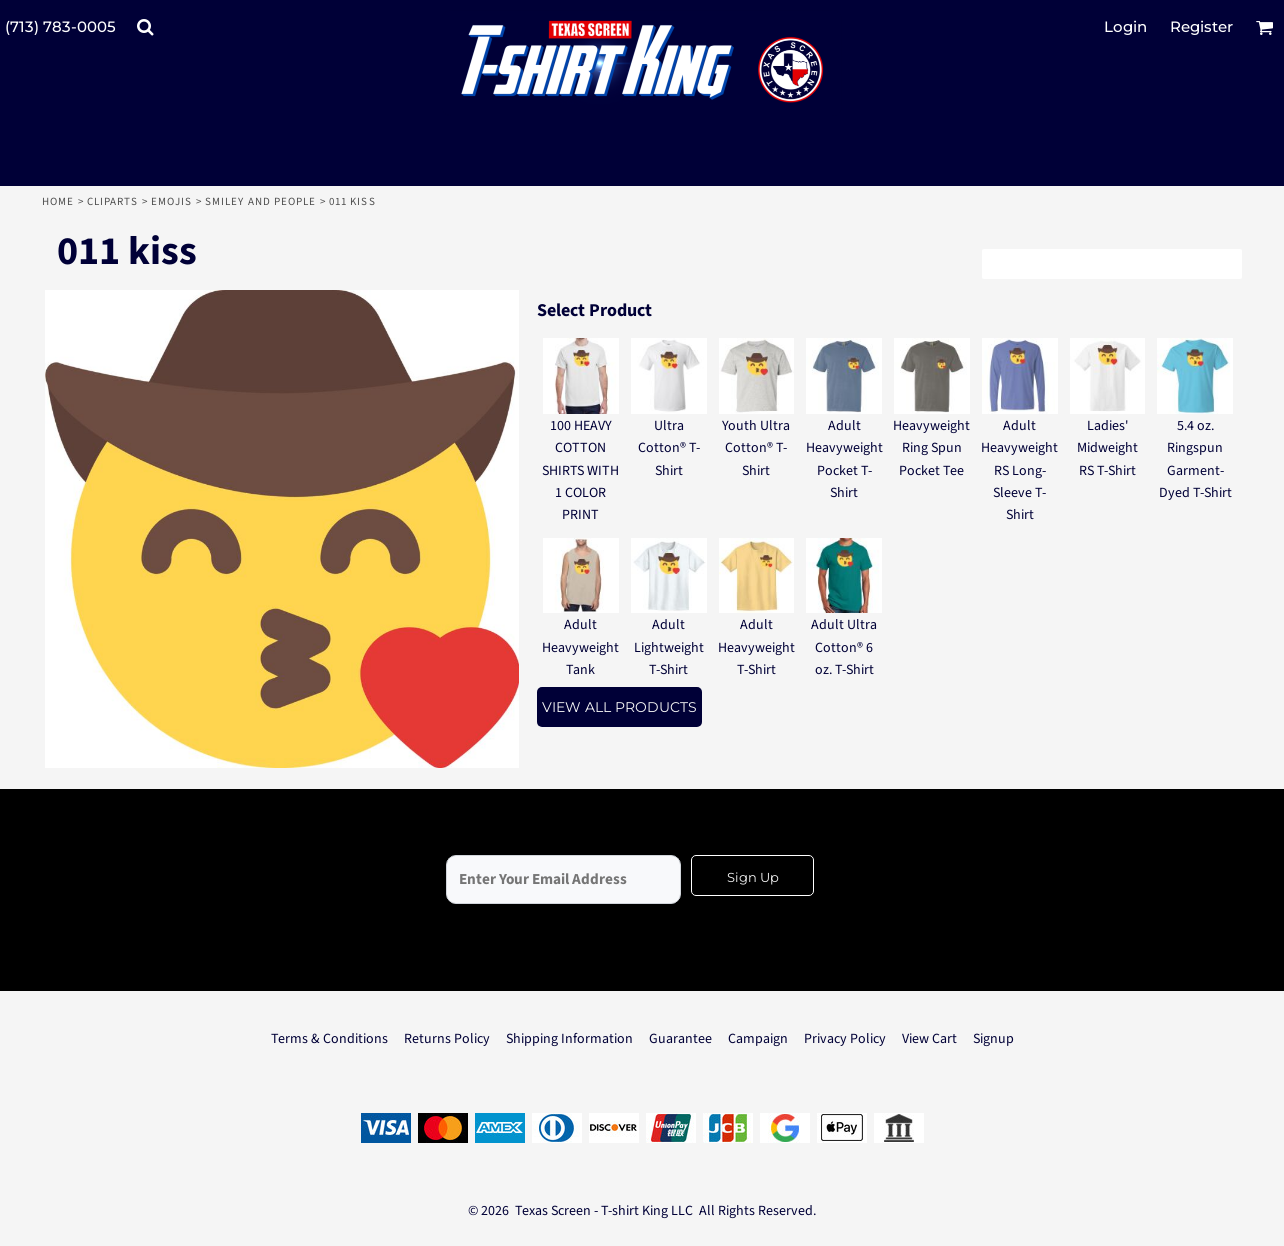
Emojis (172, 201)
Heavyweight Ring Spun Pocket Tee (931, 448)
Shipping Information (569, 1039)
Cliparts (113, 201)
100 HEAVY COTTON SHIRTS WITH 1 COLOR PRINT (580, 471)
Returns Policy (447, 1039)
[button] (145, 27)
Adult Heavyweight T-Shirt (756, 647)
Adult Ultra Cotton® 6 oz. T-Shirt (844, 647)
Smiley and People (261, 201)
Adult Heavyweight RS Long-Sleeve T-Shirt (1019, 471)
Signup (993, 1039)
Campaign (758, 1039)
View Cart (929, 1039)
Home (58, 201)
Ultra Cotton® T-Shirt (669, 448)
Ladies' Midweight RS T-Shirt (1107, 448)
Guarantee (680, 1039)
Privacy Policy (845, 1039)
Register (1201, 26)
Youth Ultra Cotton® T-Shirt (756, 448)
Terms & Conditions (329, 1039)
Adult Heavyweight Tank (580, 647)
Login (1125, 26)
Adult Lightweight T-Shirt (669, 647)
